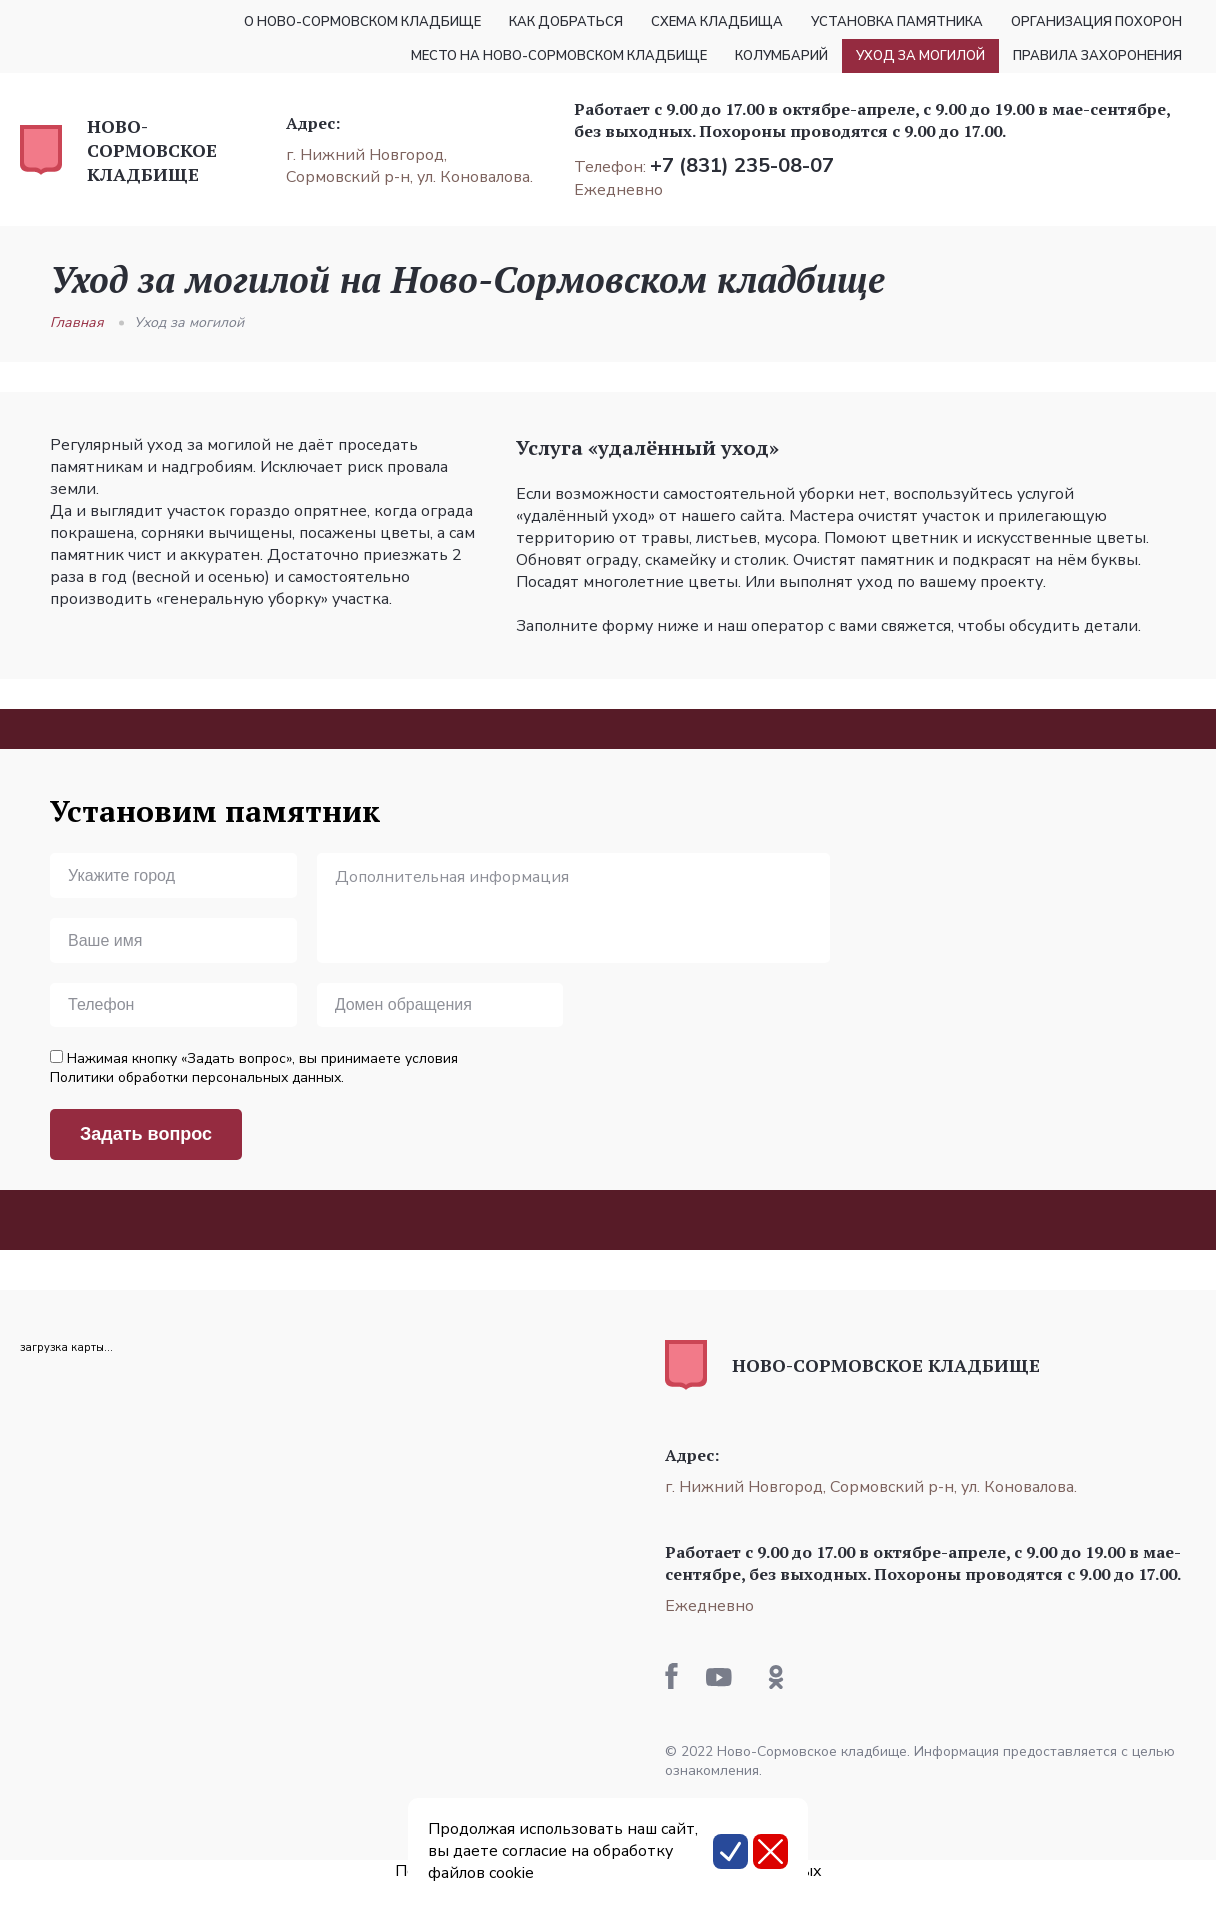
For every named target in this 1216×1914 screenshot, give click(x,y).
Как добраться (566, 22)
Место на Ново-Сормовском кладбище (559, 56)
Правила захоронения (1097, 56)
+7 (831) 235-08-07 (742, 165)
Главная (77, 322)
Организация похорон (1096, 22)
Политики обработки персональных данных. (197, 1077)
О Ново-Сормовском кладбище (362, 22)
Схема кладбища (717, 22)
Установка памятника (897, 22)
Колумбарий (781, 56)
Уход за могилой (189, 322)
